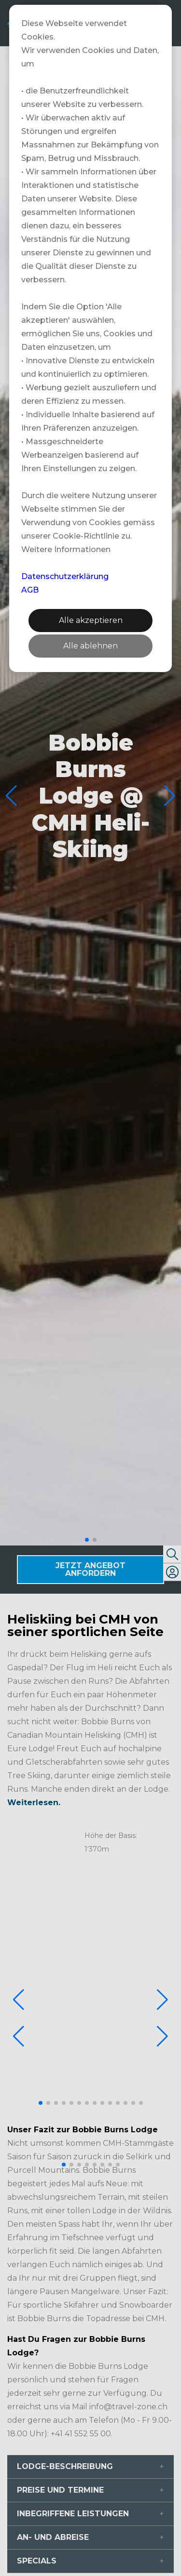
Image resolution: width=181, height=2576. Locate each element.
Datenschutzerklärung (65, 576)
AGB (30, 589)
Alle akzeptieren (91, 620)
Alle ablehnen (90, 645)
